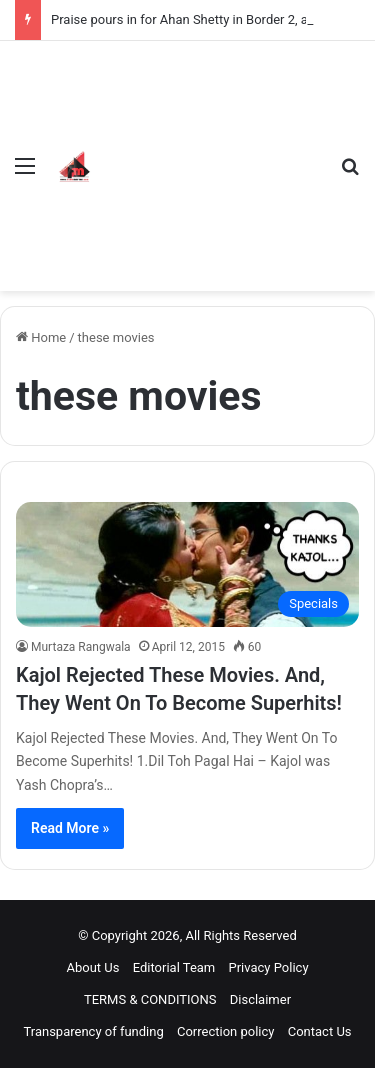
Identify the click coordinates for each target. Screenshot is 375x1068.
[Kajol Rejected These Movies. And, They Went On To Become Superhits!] (187, 564)
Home (41, 337)
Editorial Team (174, 967)
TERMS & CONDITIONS (150, 999)
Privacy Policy (269, 967)
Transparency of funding (93, 1031)
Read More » (70, 828)
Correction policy (226, 1031)
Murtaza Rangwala (81, 647)
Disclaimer (260, 999)
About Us (92, 967)
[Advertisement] (212, 151)
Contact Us (320, 1031)
